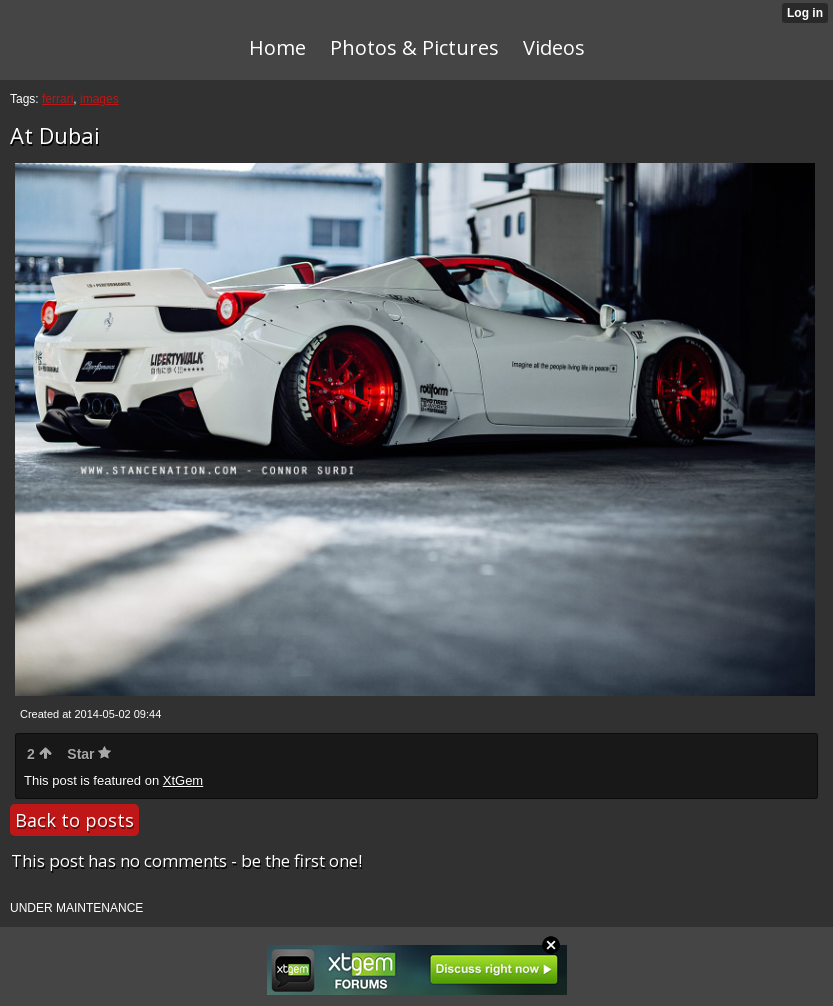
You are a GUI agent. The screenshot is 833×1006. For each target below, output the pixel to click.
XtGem (183, 780)
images (99, 99)
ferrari (57, 99)
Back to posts (74, 820)
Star (89, 754)
